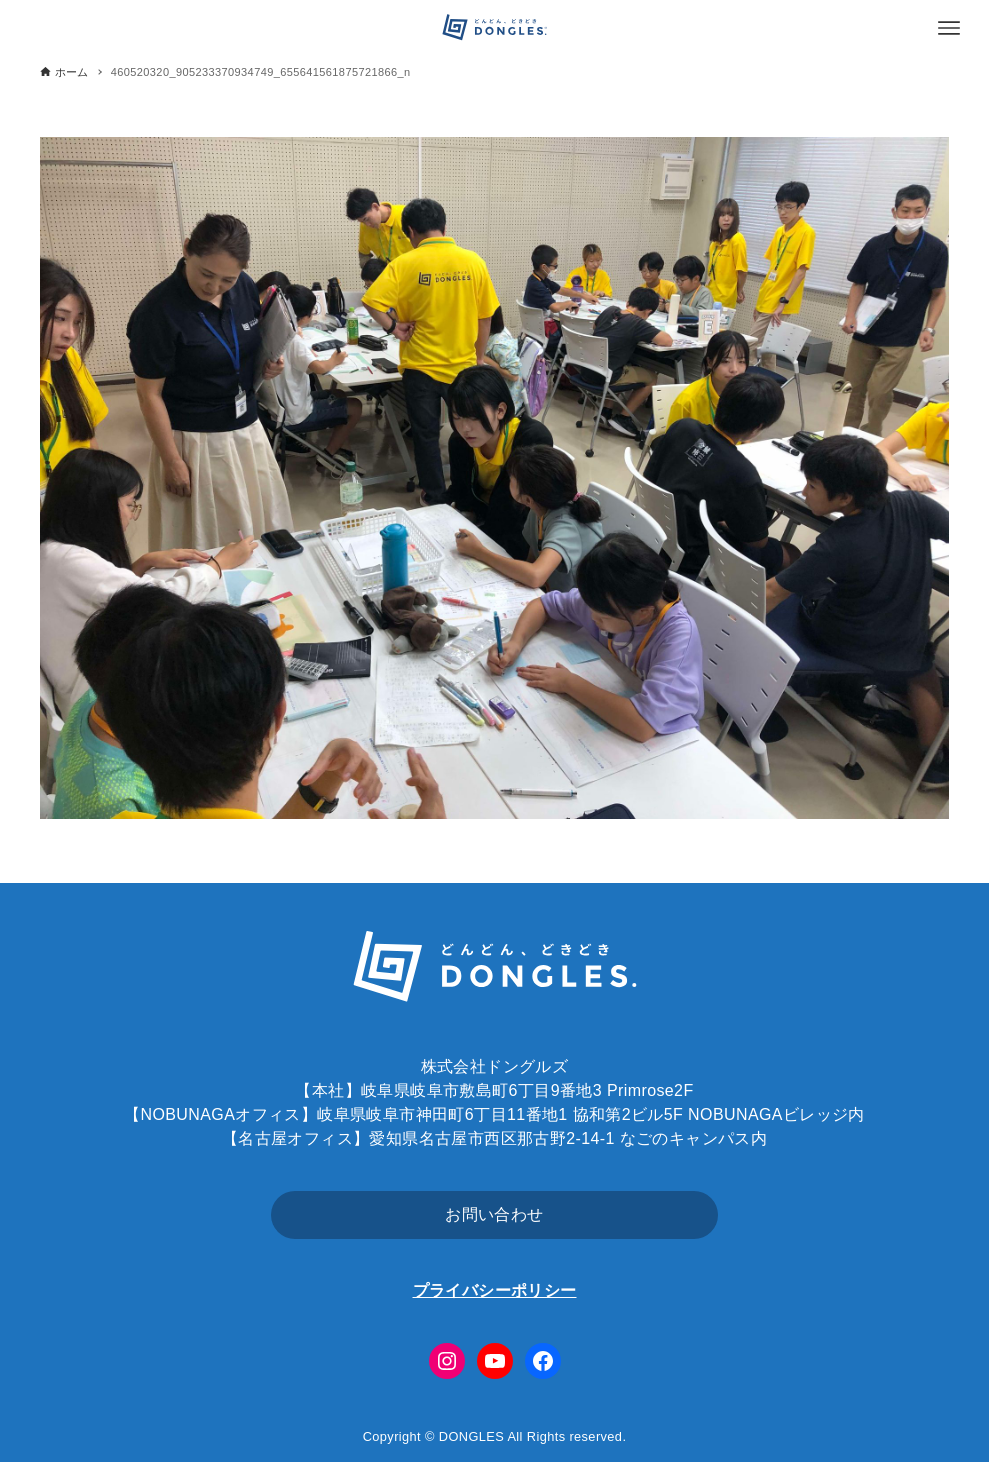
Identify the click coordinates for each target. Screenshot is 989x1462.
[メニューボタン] (949, 28)
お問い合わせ (494, 1214)
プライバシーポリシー (495, 1290)
